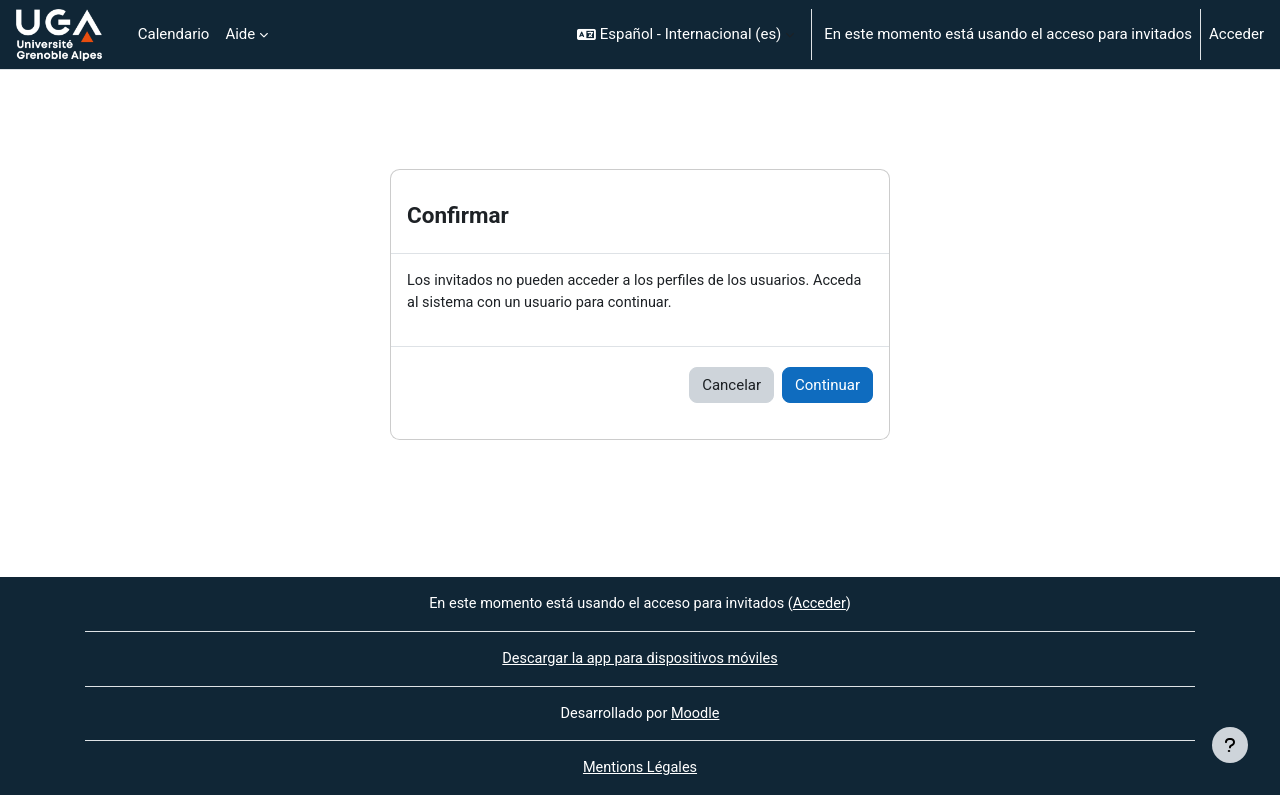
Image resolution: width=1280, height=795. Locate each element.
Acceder (1236, 34)
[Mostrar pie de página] (1230, 745)
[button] (685, 34)
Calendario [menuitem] (174, 34)
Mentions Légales (640, 768)
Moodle (697, 712)
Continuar (827, 386)
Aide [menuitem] (240, 34)
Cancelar (731, 386)
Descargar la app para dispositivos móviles (639, 657)
